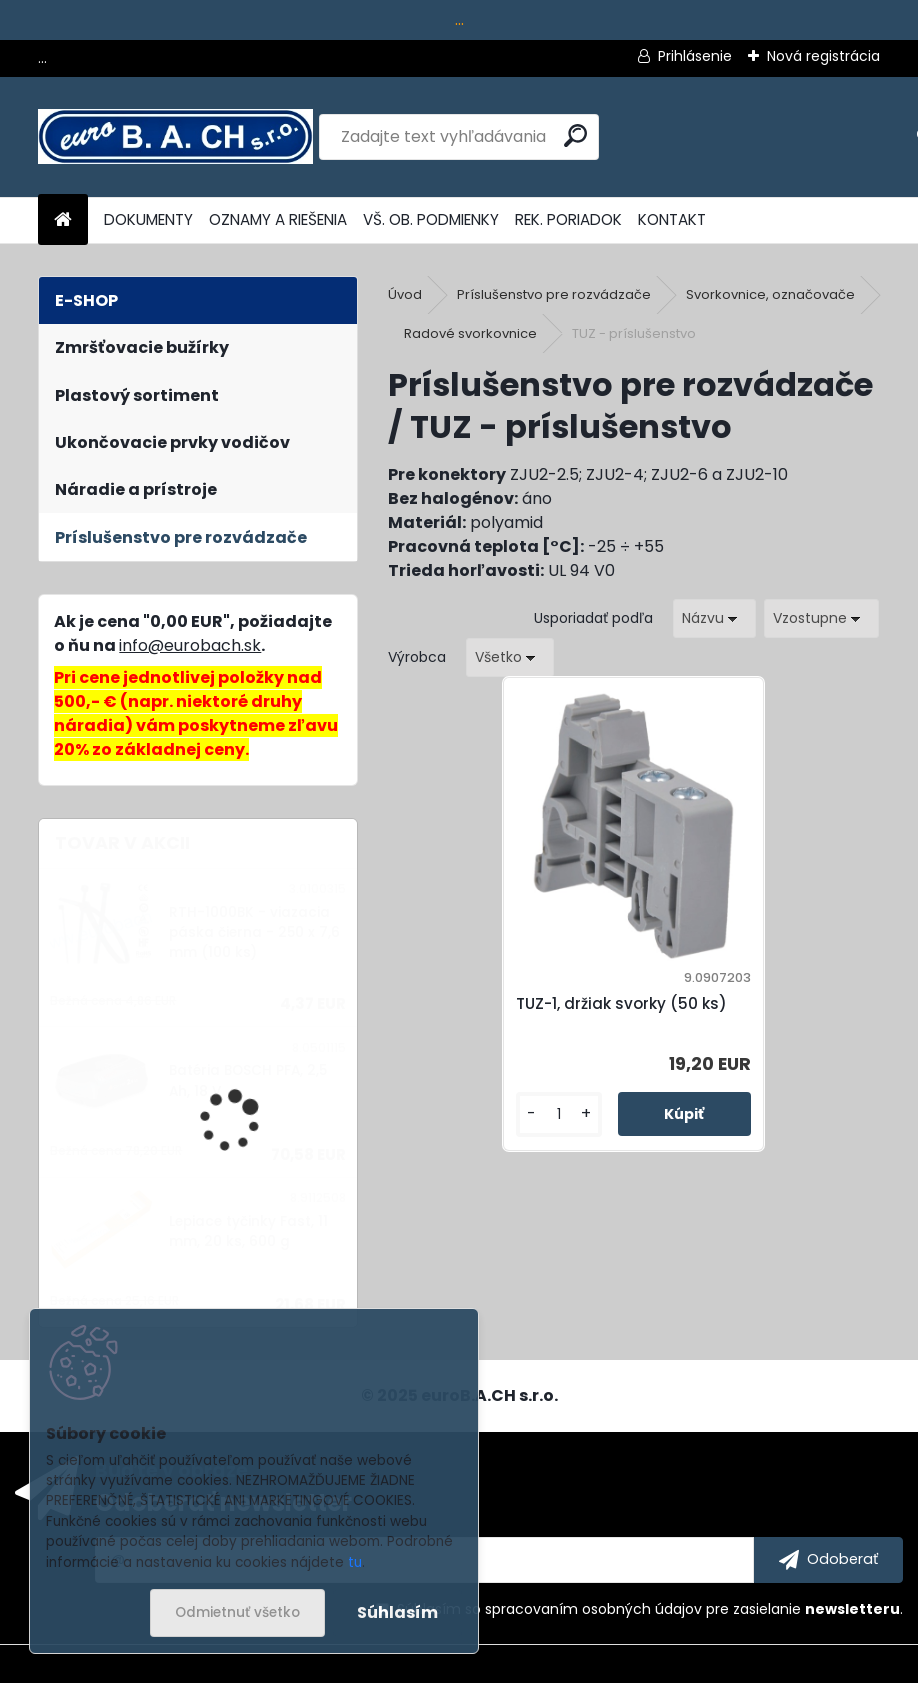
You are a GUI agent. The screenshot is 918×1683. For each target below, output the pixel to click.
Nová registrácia (823, 56)
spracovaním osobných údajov (593, 1609)
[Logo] (175, 137)
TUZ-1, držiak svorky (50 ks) (624, 1015)
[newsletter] (828, 1560)
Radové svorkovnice (470, 333)
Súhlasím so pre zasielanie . (650, 1609)
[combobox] (714, 618)
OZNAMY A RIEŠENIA (278, 219)
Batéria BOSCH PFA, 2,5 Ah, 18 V (248, 1080)
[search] (575, 135)
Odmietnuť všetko (237, 1612)
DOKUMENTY (148, 219)
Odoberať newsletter (223, 1502)
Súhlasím (397, 1612)
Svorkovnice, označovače (770, 294)
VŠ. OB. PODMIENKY (431, 219)
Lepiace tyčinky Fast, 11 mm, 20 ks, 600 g (248, 1231)
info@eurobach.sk (190, 645)
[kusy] (569, 1138)
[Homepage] (63, 220)
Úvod (405, 294)
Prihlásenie (695, 56)
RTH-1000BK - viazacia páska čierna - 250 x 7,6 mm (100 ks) (254, 933)
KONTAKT (672, 219)
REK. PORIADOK (568, 219)
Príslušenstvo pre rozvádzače (554, 294)
